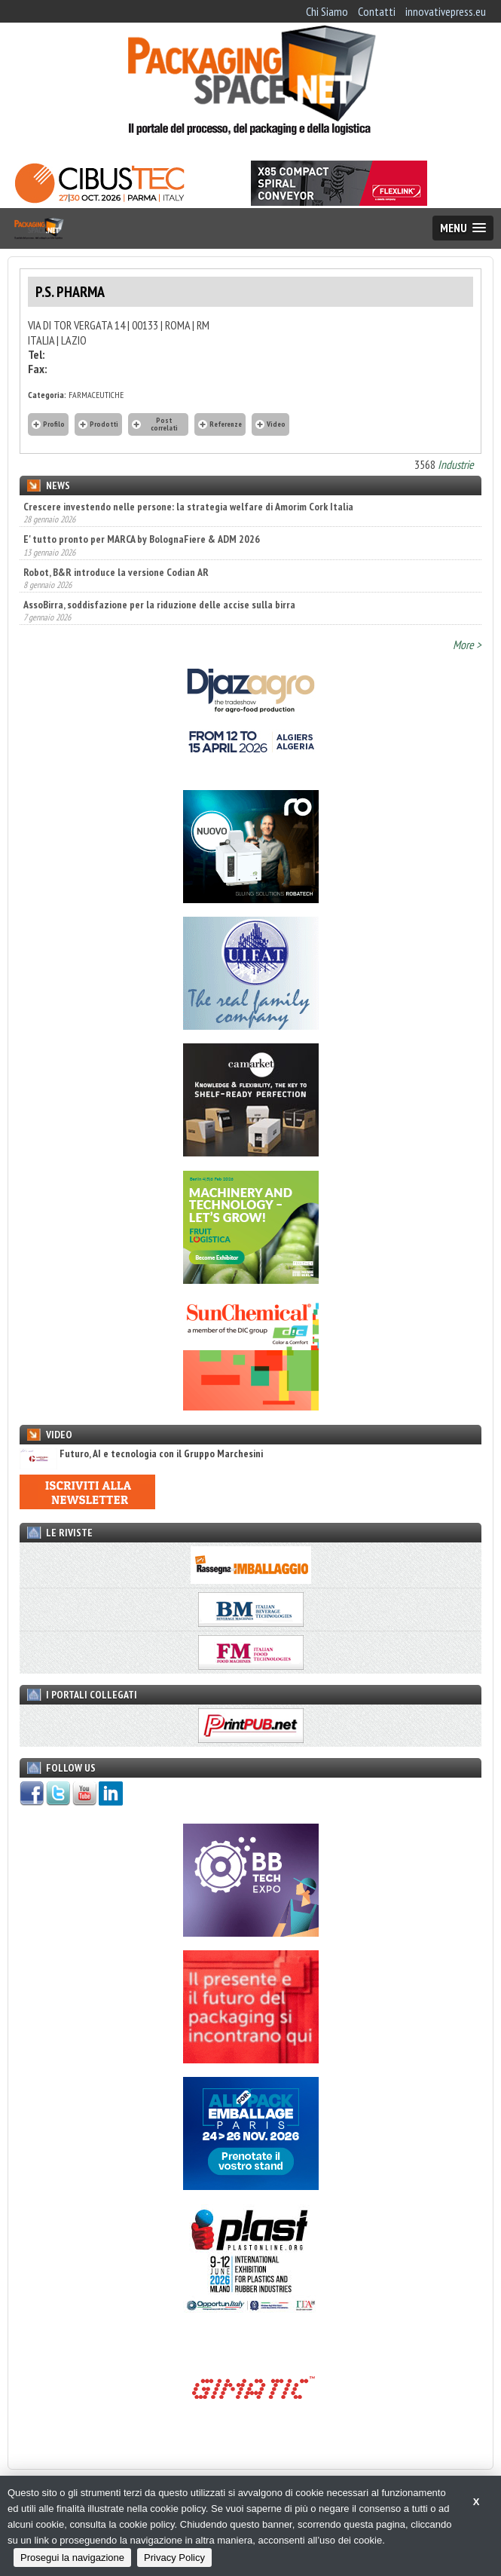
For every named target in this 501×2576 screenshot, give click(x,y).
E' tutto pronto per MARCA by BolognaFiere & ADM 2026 (141, 539)
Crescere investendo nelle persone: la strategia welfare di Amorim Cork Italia (188, 507)
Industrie (456, 464)
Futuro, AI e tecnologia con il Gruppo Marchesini (141, 1454)
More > (467, 644)
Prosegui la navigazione (72, 2557)
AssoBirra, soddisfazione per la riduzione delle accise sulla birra (159, 605)
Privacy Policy (174, 2557)
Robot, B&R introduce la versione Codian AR (116, 572)
